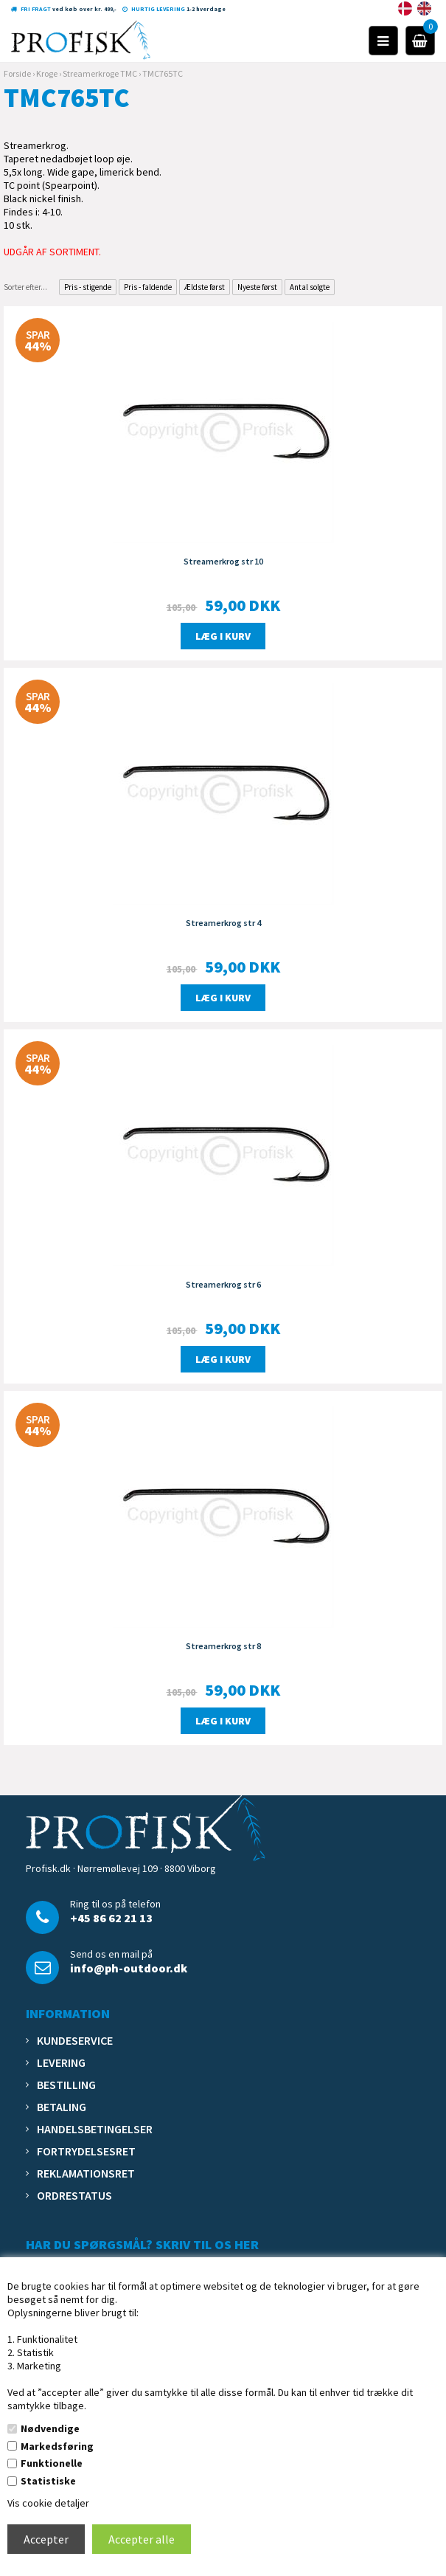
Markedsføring (57, 2446)
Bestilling (66, 2084)
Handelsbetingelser (95, 2128)
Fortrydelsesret (86, 2151)
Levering (61, 2062)
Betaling (61, 2106)
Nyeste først (257, 287)
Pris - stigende (87, 287)
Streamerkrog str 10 (223, 561)
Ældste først (204, 287)
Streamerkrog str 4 (223, 922)
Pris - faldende (148, 287)
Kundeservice (75, 2040)
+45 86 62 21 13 (111, 1917)
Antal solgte (310, 287)
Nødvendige (50, 2428)
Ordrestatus (74, 2195)
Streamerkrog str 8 (223, 1645)
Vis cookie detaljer (48, 2503)
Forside (17, 73)
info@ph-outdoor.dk (128, 1968)
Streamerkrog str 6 (223, 1284)
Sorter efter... (25, 287)
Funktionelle (52, 2463)
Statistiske (48, 2480)
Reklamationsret (86, 2173)
